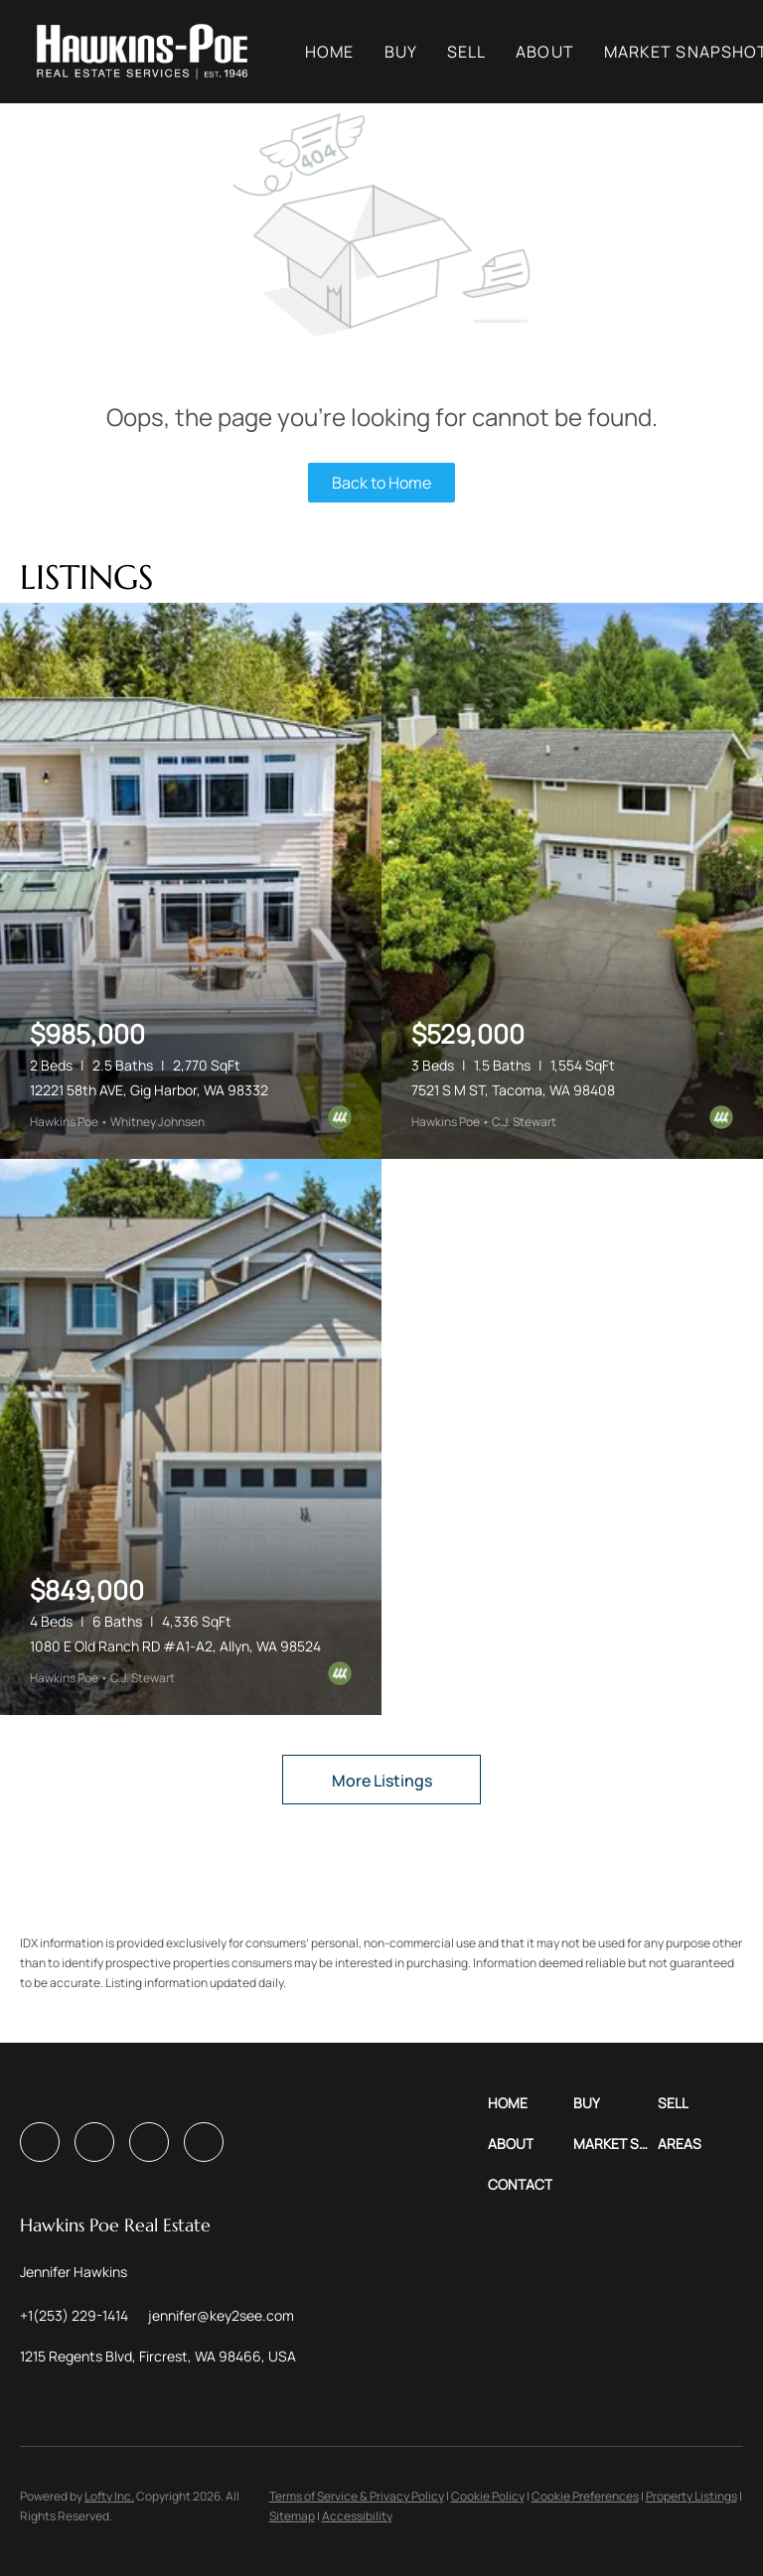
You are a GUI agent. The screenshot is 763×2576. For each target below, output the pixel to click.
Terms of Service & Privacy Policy (356, 2496)
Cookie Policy (488, 2496)
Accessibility (357, 2515)
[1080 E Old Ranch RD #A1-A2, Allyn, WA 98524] (191, 1437)
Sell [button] (475, 52)
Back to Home (381, 483)
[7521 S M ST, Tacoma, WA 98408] (572, 881)
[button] (151, 51)
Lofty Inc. (109, 2496)
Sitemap (292, 2515)
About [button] (554, 52)
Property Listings (691, 2496)
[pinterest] (204, 2142)
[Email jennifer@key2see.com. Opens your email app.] (221, 2315)
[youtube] (149, 2142)
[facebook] (40, 2142)
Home (338, 52)
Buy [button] (409, 52)
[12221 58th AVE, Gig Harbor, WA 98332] (191, 881)
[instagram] (94, 2142)
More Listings (382, 1780)
